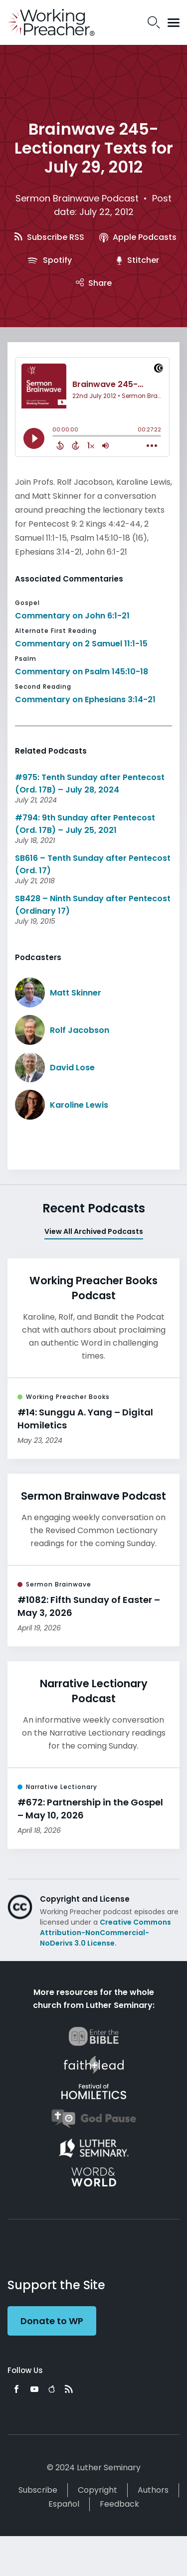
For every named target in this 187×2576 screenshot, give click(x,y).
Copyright (97, 2490)
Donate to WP (51, 2321)
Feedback (119, 2504)
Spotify (49, 260)
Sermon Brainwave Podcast (77, 198)
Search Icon (154, 22)
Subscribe (37, 2490)
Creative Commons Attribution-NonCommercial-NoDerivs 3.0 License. (105, 1932)
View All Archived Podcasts (93, 1231)
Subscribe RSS (49, 237)
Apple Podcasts (138, 237)
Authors (153, 2490)
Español (63, 2504)
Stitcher (137, 260)
